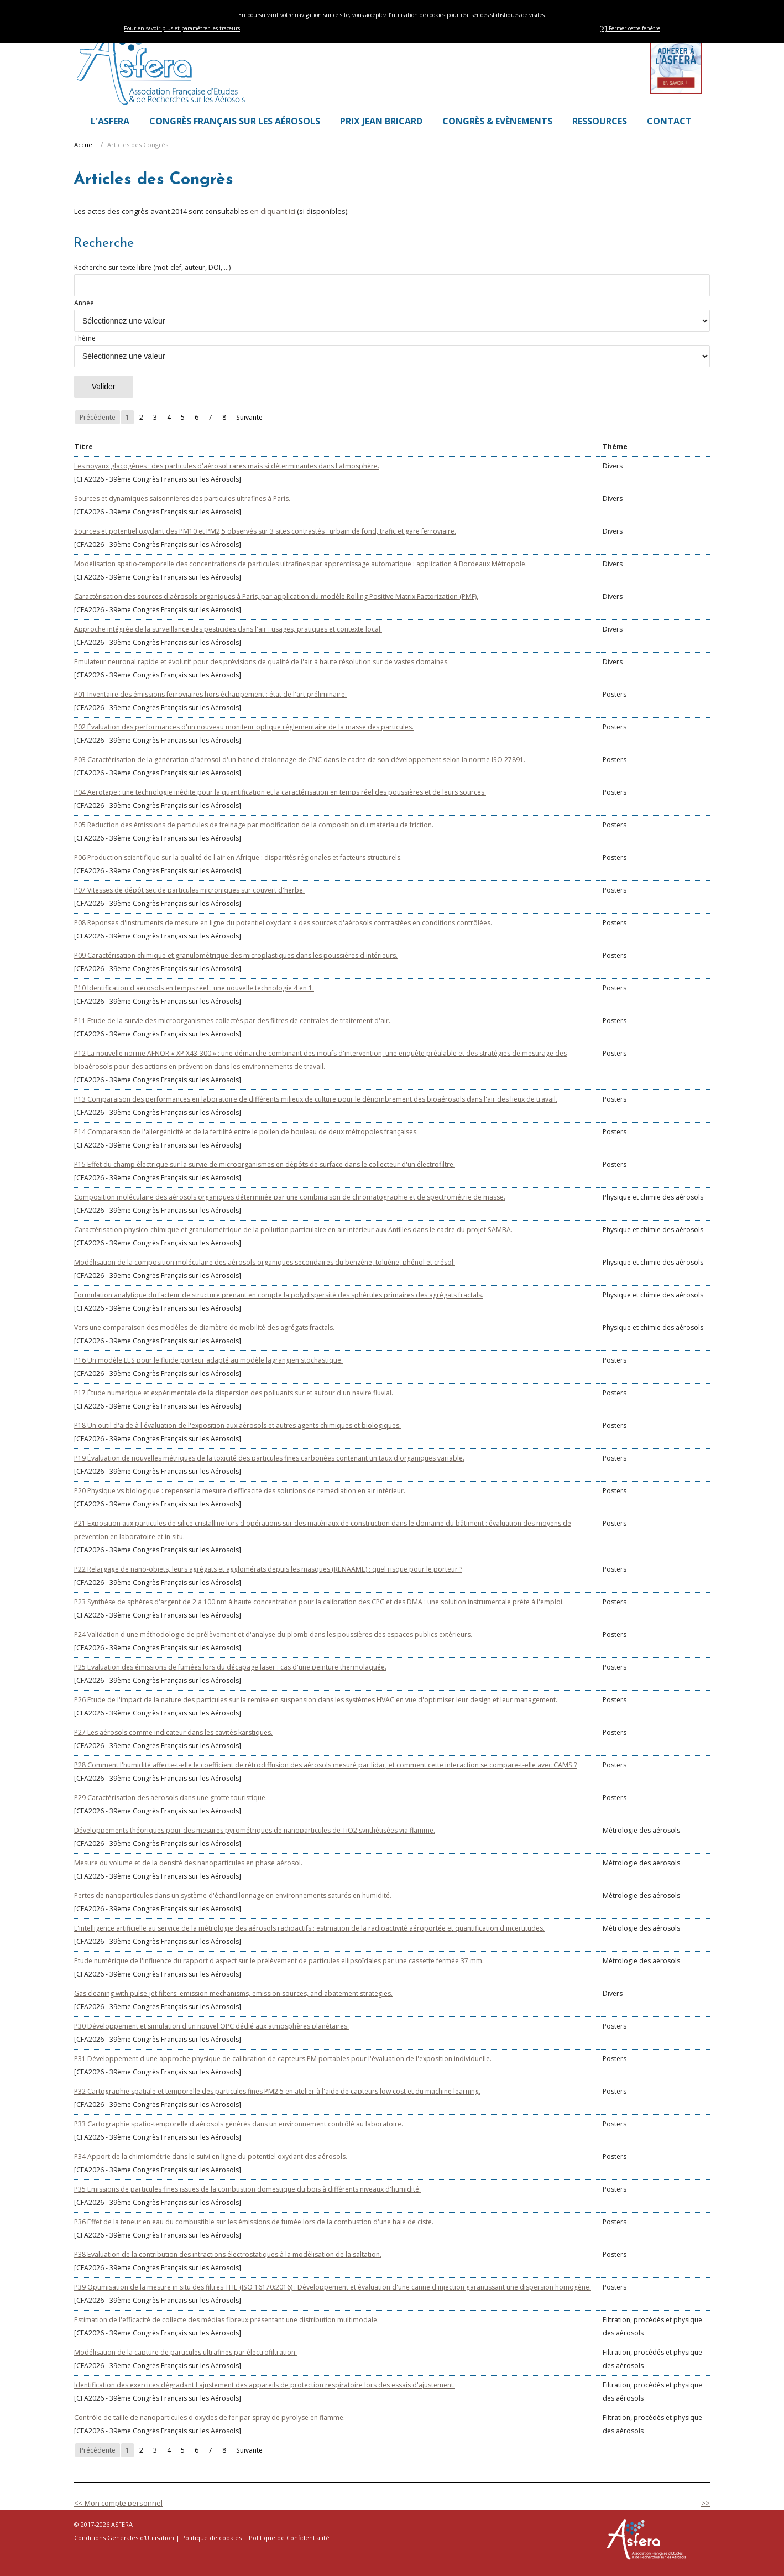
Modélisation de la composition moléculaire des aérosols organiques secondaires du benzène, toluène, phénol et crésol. (264, 1262)
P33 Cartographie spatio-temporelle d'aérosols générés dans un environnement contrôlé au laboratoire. (238, 2124)
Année (392, 315)
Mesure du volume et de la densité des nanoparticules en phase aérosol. (188, 1863)
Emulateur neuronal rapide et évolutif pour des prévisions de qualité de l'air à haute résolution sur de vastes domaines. (261, 661)
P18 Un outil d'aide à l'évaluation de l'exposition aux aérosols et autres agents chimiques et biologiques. (237, 1425)
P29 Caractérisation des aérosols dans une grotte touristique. (170, 1797)
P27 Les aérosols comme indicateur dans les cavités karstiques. (173, 1732)
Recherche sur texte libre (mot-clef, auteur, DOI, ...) (392, 279)
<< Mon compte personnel (118, 2503)
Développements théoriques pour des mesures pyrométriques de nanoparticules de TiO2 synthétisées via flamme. (254, 1830)
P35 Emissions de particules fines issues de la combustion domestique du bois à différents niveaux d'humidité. (247, 2189)
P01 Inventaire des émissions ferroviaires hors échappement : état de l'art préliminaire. (210, 694)
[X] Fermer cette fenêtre (629, 28)
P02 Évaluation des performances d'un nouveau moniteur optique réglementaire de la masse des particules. (244, 727)
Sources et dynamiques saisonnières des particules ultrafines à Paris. (182, 498)
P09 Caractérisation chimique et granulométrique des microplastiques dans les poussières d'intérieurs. (236, 955)
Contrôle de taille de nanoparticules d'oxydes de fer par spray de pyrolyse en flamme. (209, 2417)
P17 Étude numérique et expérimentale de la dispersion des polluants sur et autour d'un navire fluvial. (233, 1392)
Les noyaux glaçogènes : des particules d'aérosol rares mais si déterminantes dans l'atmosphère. (226, 466)
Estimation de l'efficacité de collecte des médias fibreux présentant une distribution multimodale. (226, 2319)
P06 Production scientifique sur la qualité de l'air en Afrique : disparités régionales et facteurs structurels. (238, 857)
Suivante (249, 417)
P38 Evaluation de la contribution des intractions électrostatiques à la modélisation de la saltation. (227, 2254)
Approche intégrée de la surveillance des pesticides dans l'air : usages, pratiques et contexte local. (228, 629)
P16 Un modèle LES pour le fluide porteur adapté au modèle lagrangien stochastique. (208, 1360)
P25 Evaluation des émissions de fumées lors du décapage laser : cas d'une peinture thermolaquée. (230, 1667)
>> (705, 2503)
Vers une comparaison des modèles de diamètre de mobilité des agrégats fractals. (204, 1327)
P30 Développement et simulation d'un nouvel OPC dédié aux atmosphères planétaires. (211, 2026)
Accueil (85, 144)
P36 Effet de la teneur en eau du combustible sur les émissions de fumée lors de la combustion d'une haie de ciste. (253, 2221)
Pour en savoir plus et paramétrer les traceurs (182, 28)
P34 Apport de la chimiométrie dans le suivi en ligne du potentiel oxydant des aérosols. (210, 2156)
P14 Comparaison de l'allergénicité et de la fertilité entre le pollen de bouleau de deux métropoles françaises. (246, 1131)
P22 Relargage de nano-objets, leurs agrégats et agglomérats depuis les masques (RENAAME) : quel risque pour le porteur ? (268, 1569)
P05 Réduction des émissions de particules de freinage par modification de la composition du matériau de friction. (253, 825)
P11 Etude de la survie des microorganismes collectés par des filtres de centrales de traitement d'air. (232, 1020)
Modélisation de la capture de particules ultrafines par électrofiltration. (185, 2352)
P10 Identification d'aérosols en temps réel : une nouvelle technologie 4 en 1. (194, 988)
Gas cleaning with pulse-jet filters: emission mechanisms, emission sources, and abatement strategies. (233, 1993)
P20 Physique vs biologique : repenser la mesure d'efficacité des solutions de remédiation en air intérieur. (239, 1490)
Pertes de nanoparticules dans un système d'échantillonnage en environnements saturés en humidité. (232, 1895)
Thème (392, 350)
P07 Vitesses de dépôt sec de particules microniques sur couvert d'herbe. (189, 890)
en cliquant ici (272, 211)
